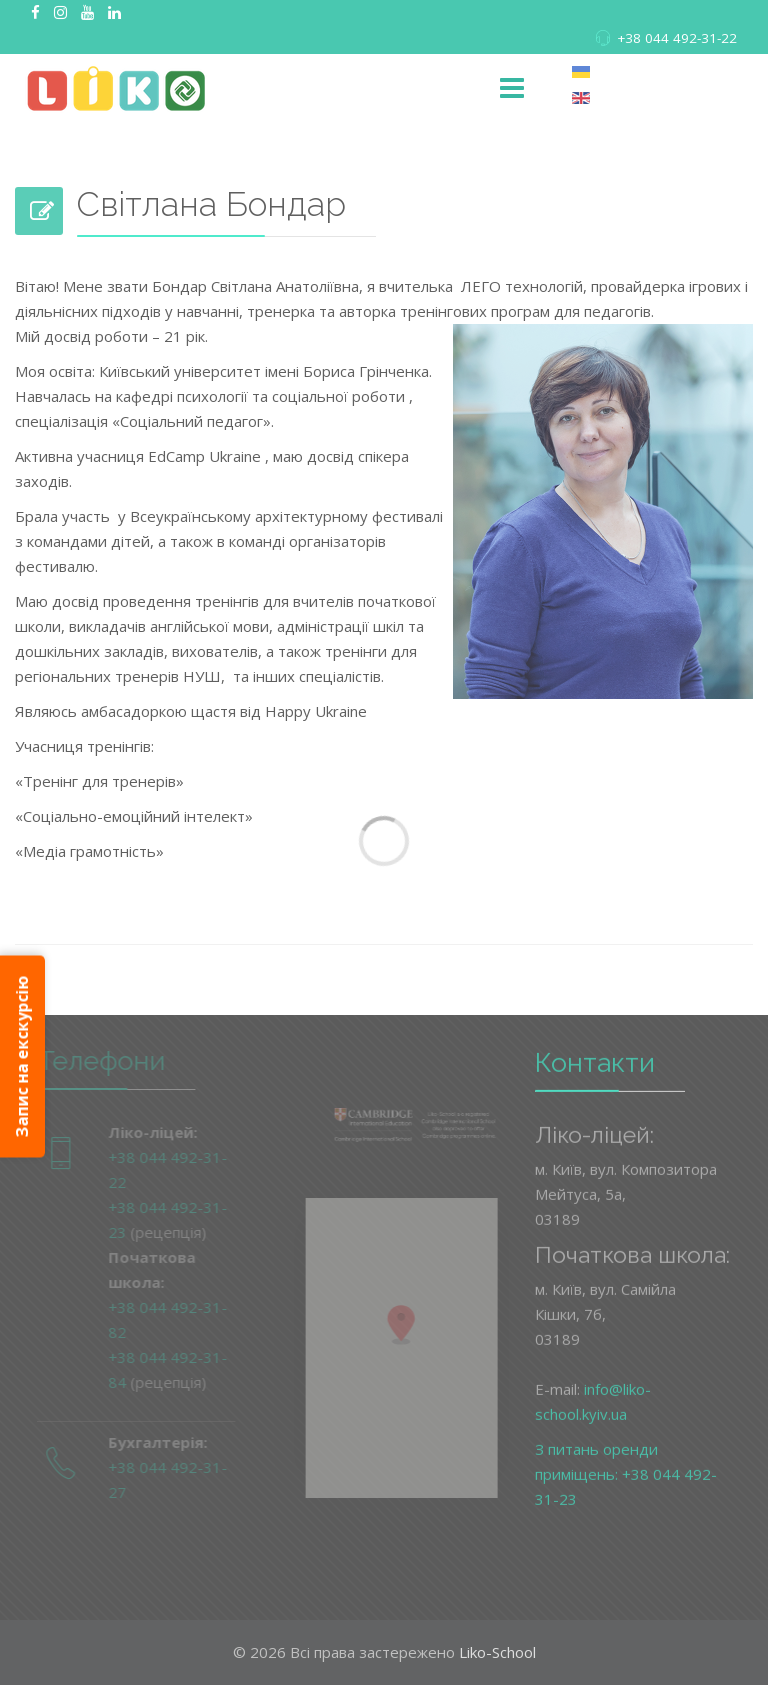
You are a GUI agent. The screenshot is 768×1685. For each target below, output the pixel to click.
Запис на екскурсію (22, 1056)
